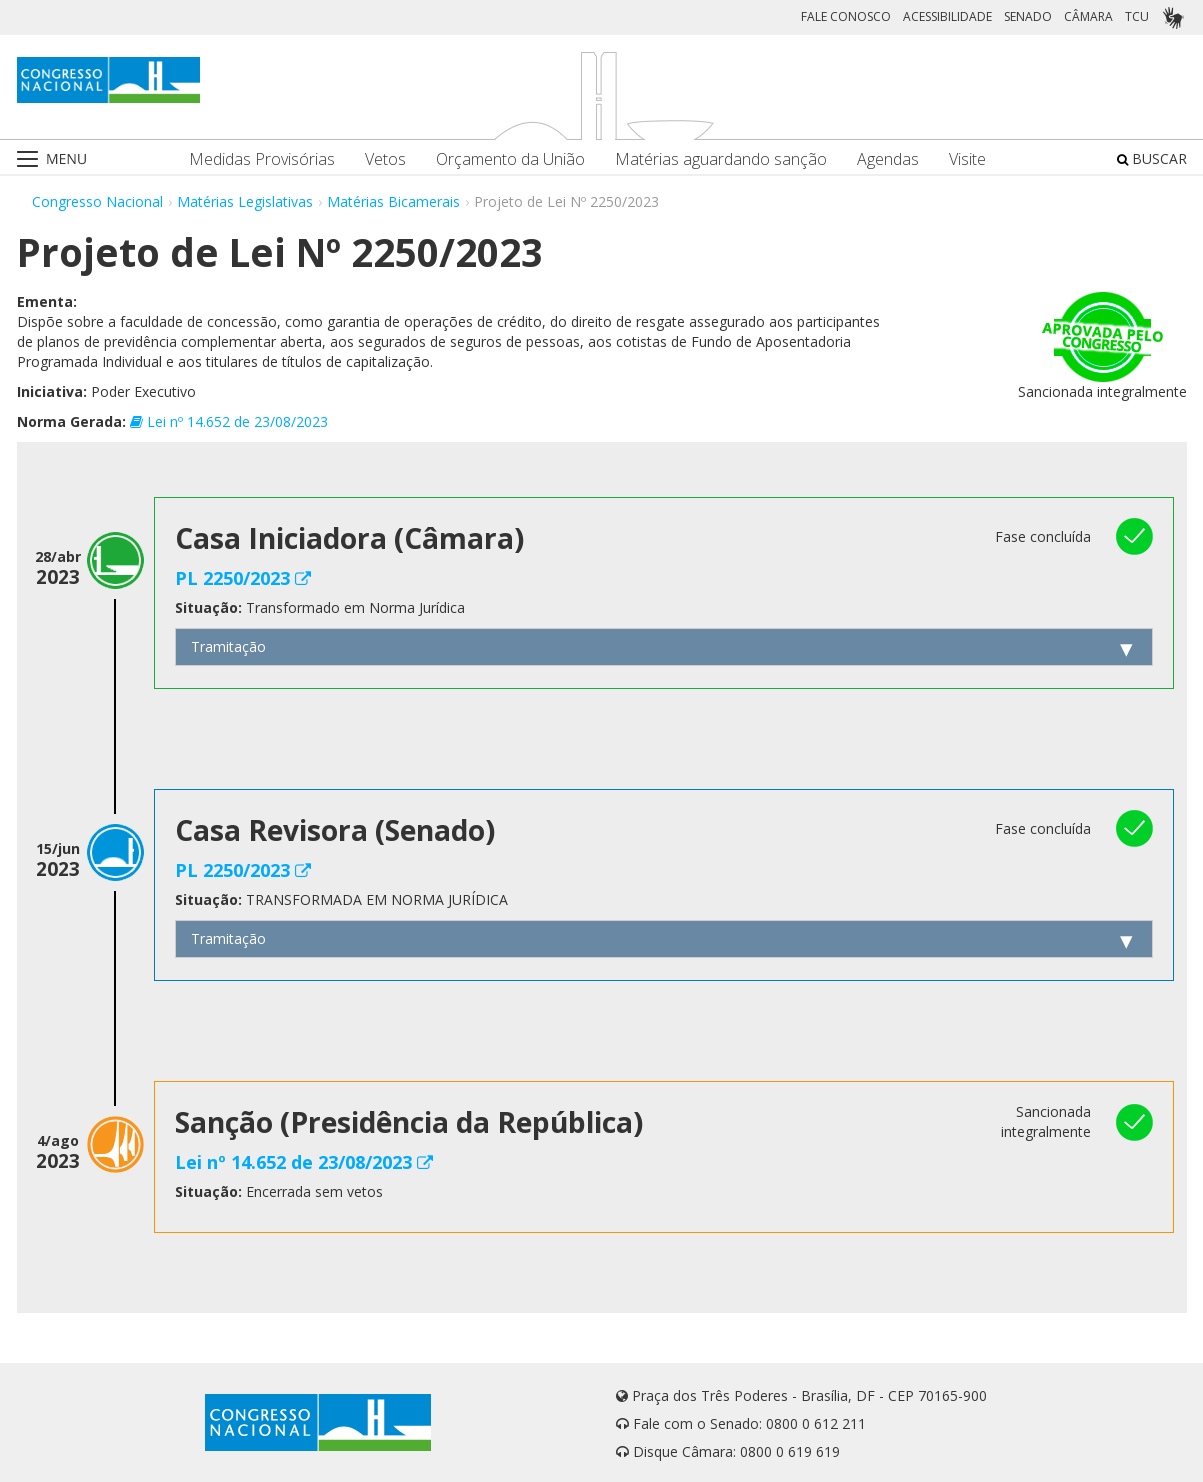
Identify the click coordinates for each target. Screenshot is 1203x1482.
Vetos (385, 159)
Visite (967, 159)
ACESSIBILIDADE (947, 16)
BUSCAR (1152, 158)
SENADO (1028, 16)
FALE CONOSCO (846, 16)
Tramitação (228, 646)
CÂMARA (1088, 16)
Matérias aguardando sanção (721, 159)
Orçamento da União (510, 159)
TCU (1137, 16)
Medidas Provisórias (262, 159)
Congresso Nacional (97, 201)
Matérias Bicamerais (393, 201)
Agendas (888, 159)
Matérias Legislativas (245, 201)
